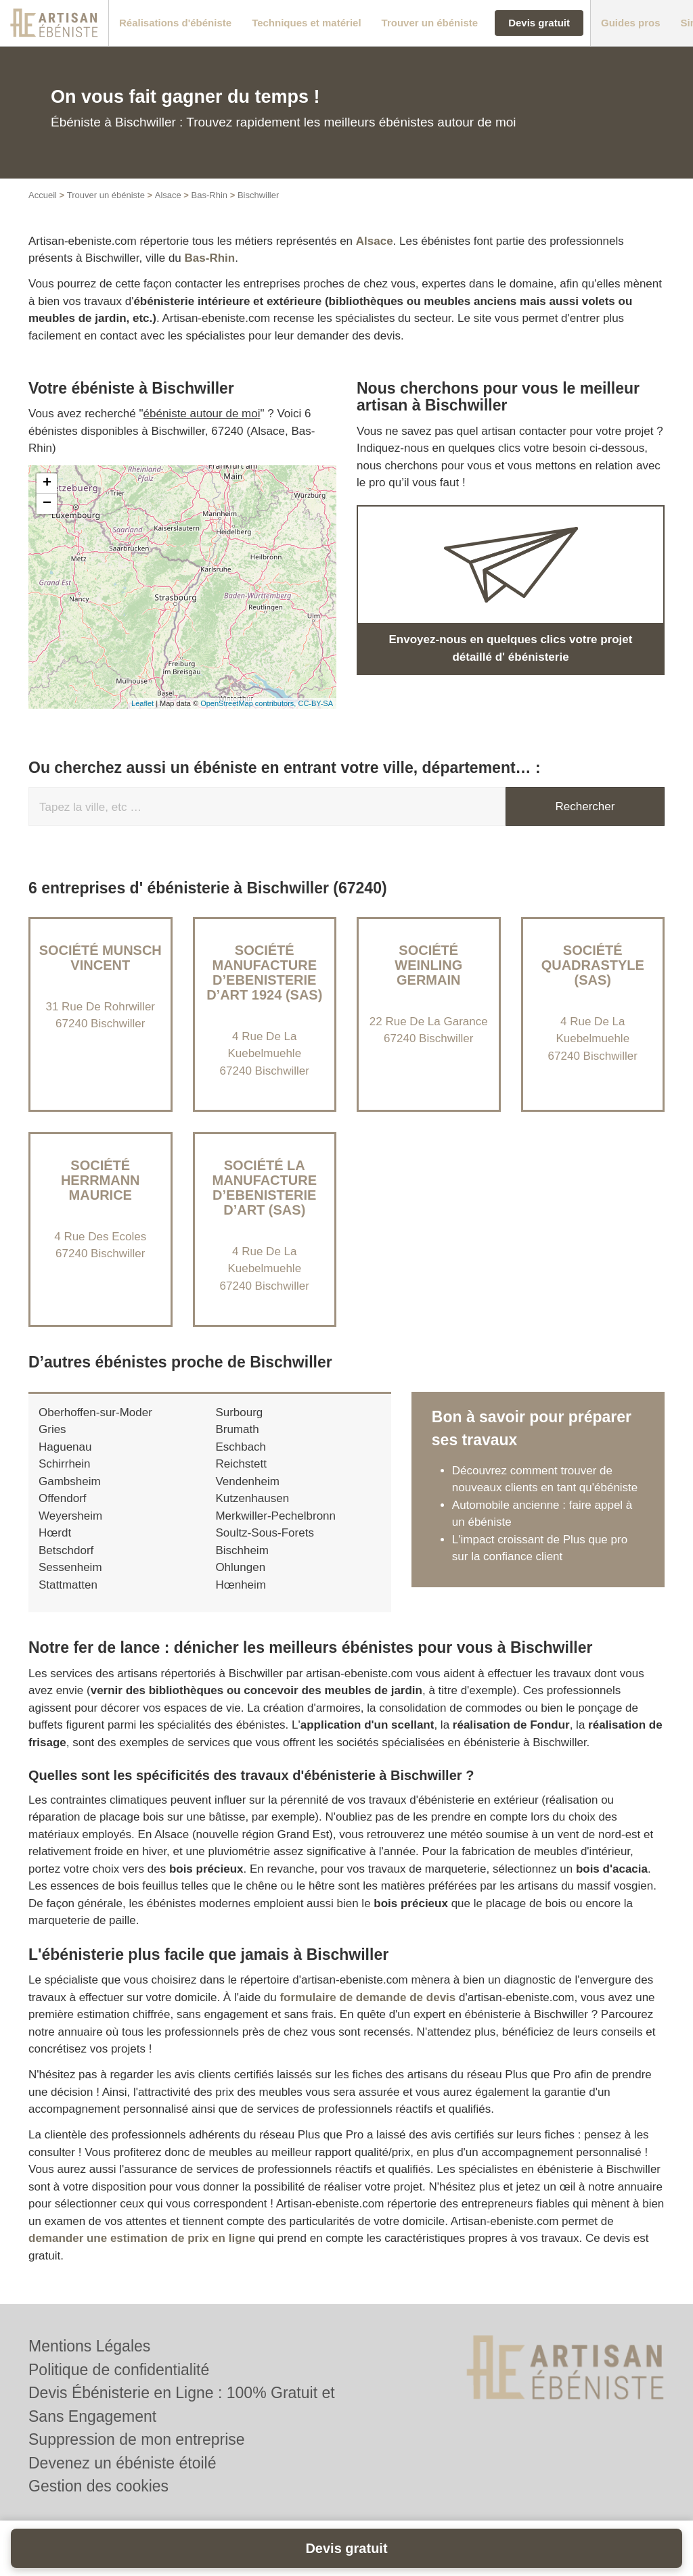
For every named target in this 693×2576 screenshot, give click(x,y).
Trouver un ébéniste (106, 195)
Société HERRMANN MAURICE (100, 1180)
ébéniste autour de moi (202, 413)
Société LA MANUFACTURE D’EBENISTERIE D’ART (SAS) (265, 1187)
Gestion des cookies (98, 2486)
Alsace (168, 195)
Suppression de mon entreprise (136, 2439)
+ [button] (47, 483)
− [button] (47, 504)
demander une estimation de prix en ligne (141, 2238)
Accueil (42, 195)
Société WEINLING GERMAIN (428, 965)
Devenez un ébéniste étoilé (122, 2463)
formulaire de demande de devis (367, 1997)
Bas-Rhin (209, 195)
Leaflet (142, 703)
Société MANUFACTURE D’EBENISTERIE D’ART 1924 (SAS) (264, 972)
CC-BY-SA (315, 703)
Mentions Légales (89, 2346)
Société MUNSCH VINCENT (100, 958)
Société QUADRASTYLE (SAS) (592, 965)
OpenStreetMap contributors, (249, 703)
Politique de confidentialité (118, 2370)
